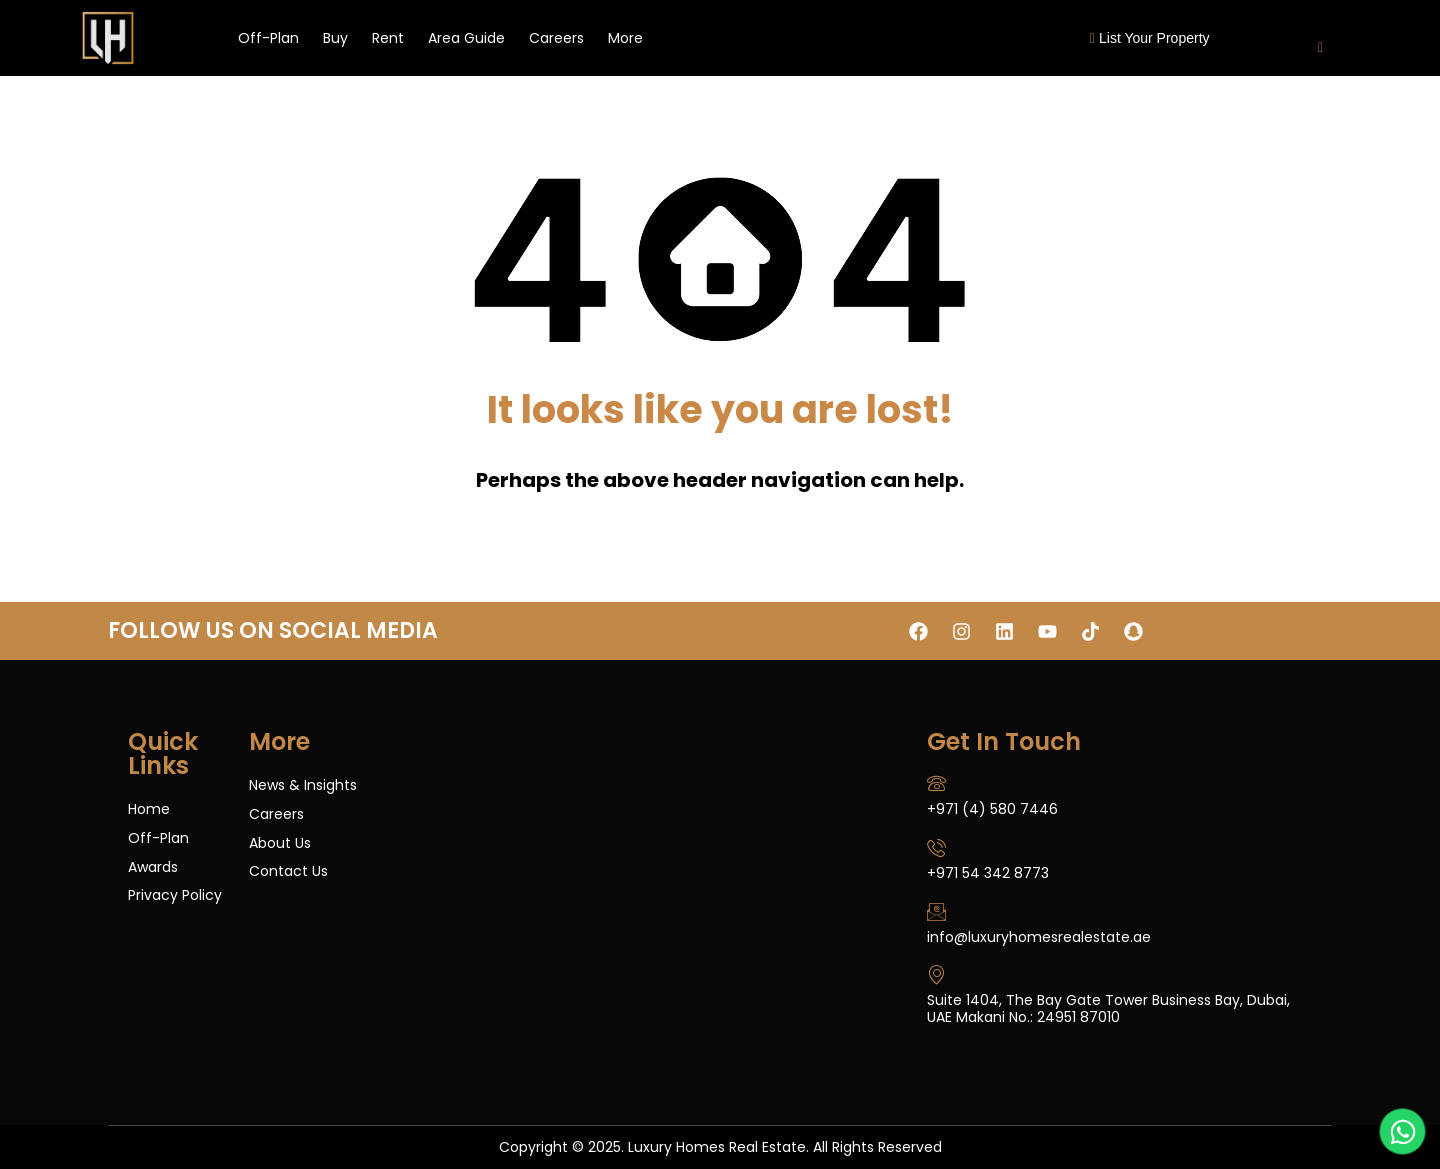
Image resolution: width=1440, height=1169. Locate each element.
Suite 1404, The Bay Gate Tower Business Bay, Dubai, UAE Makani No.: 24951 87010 (1108, 1008)
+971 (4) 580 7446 (992, 809)
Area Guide (466, 38)
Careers (556, 38)
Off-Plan (268, 38)
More (625, 38)
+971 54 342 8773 (988, 873)
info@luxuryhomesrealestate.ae (1039, 937)
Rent (388, 38)
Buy (335, 38)
